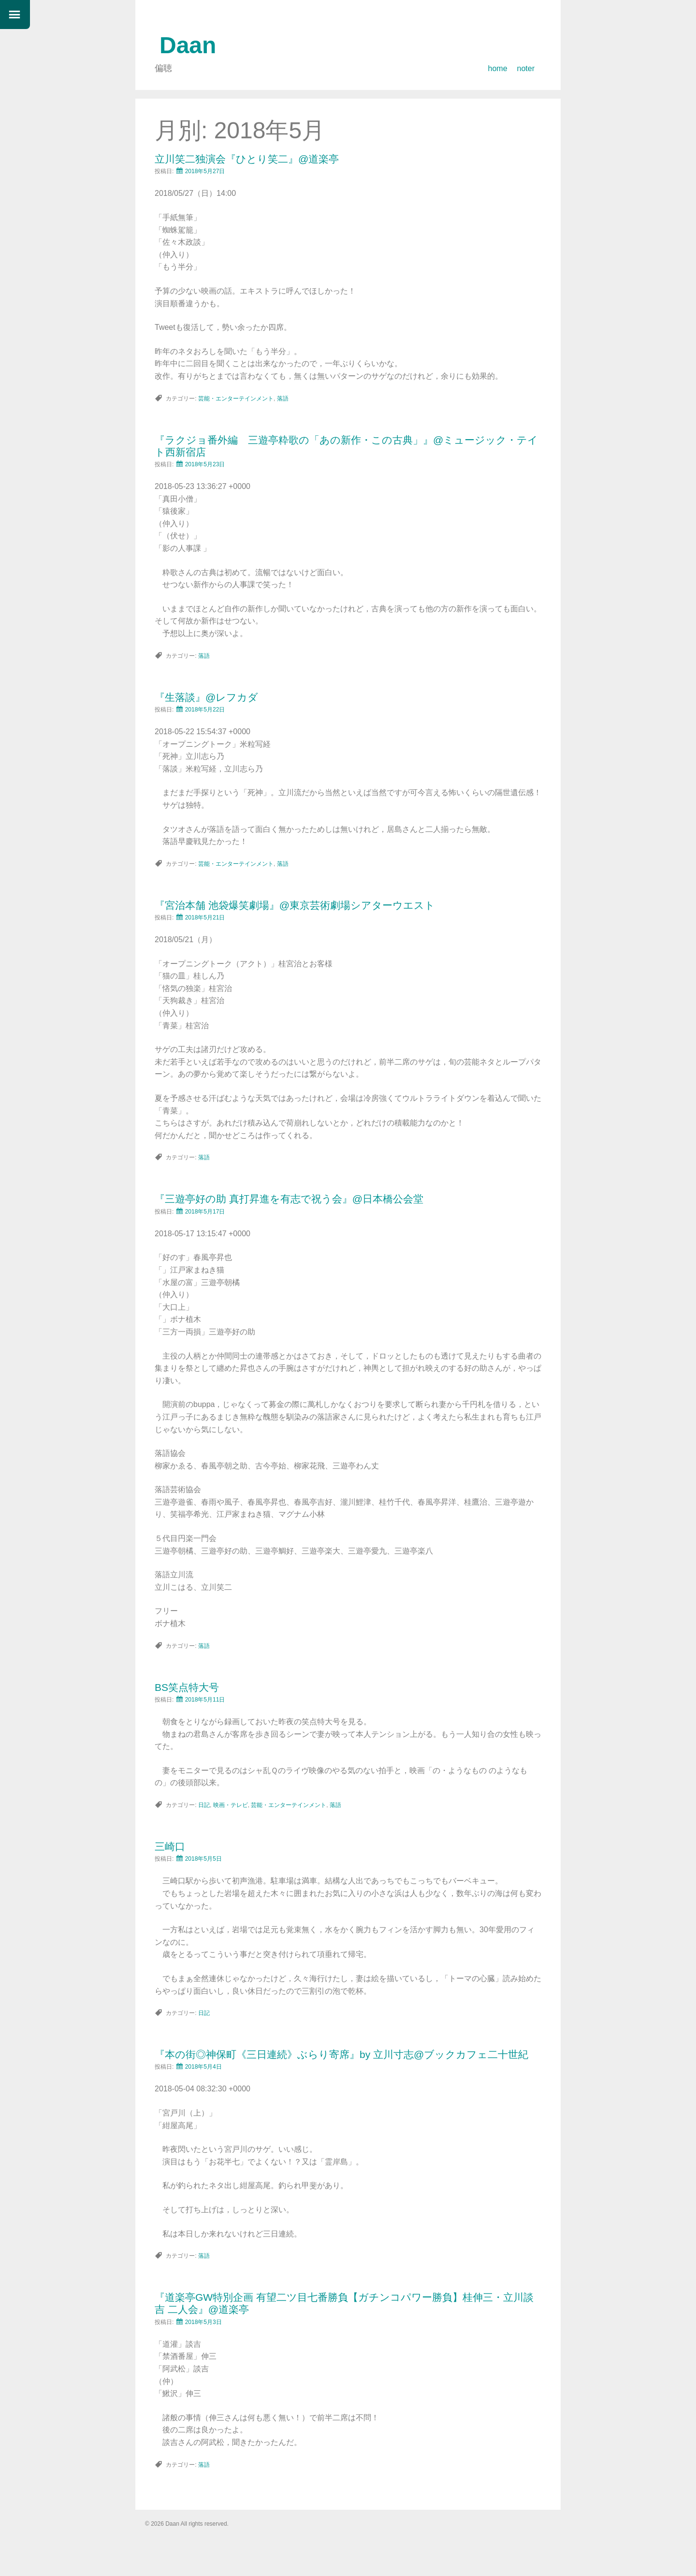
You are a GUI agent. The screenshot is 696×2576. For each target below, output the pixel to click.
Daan (188, 45)
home (498, 68)
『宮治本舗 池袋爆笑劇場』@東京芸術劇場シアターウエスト (295, 905)
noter (526, 68)
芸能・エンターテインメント (236, 398)
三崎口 (170, 1846)
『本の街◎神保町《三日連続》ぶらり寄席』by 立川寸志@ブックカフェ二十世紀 (341, 2054)
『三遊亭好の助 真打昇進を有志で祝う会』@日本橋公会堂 (289, 1198)
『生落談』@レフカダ (206, 697)
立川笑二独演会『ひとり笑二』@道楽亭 (247, 158)
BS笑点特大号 (187, 1687)
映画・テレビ (230, 1805)
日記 (204, 1805)
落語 (283, 398)
